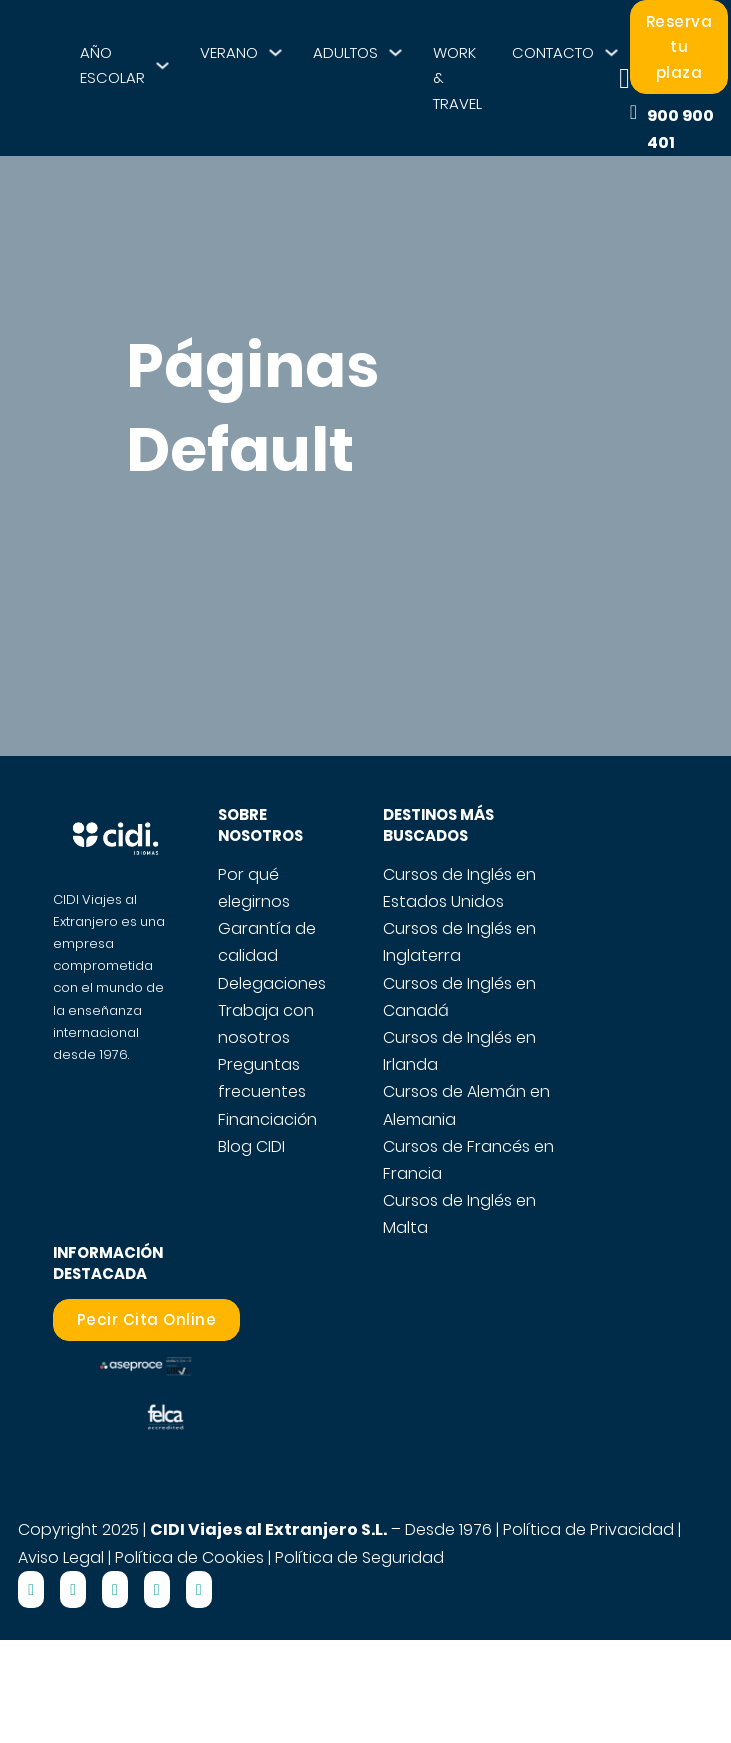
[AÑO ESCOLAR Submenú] (162, 65)
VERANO (229, 52)
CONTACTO (553, 52)
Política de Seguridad (359, 1557)
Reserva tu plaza (679, 47)
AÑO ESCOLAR (112, 65)
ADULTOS (345, 52)
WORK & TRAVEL (457, 78)
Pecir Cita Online (147, 1319)
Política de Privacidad (588, 1529)
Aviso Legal (61, 1557)
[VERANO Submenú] (275, 52)
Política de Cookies (189, 1557)
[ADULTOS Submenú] (395, 52)
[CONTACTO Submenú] (611, 52)
